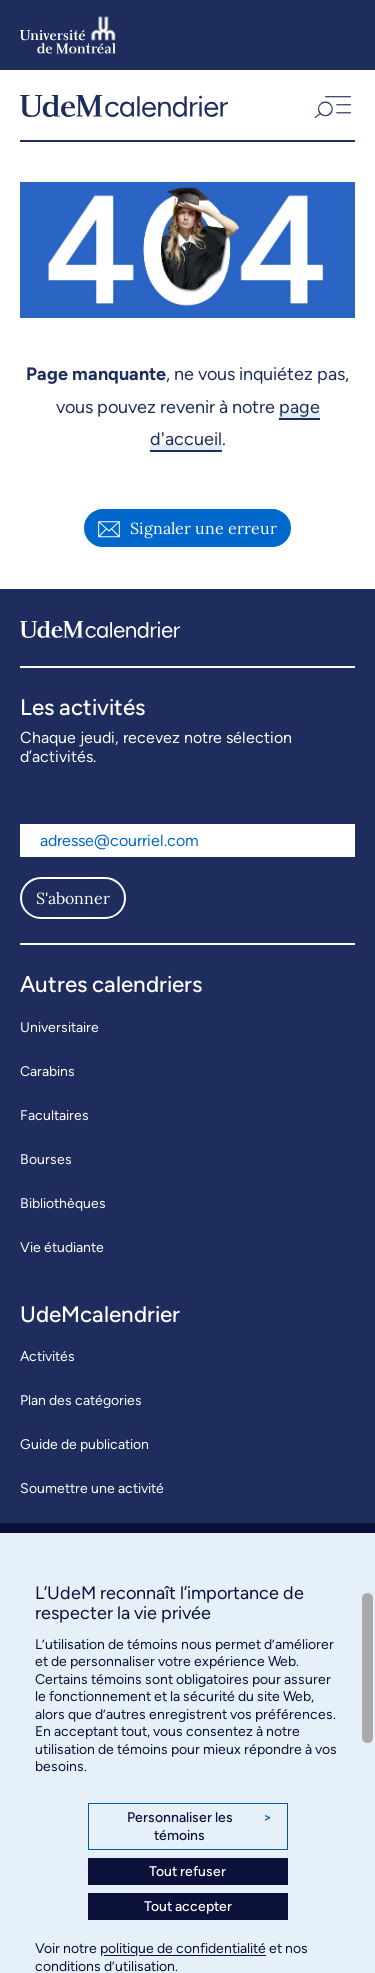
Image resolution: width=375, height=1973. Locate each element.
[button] (331, 105)
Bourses (46, 1159)
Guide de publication (84, 1444)
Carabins (47, 1071)
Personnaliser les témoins (199, 1826)
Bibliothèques (63, 1203)
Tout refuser (187, 1871)
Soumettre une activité (92, 1488)
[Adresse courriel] (187, 841)
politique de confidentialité (183, 1948)
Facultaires (54, 1115)
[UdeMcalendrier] (124, 105)
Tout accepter (188, 1906)
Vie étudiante (62, 1247)
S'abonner (73, 898)
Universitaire (59, 1027)
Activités (47, 1356)
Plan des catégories (81, 1400)
